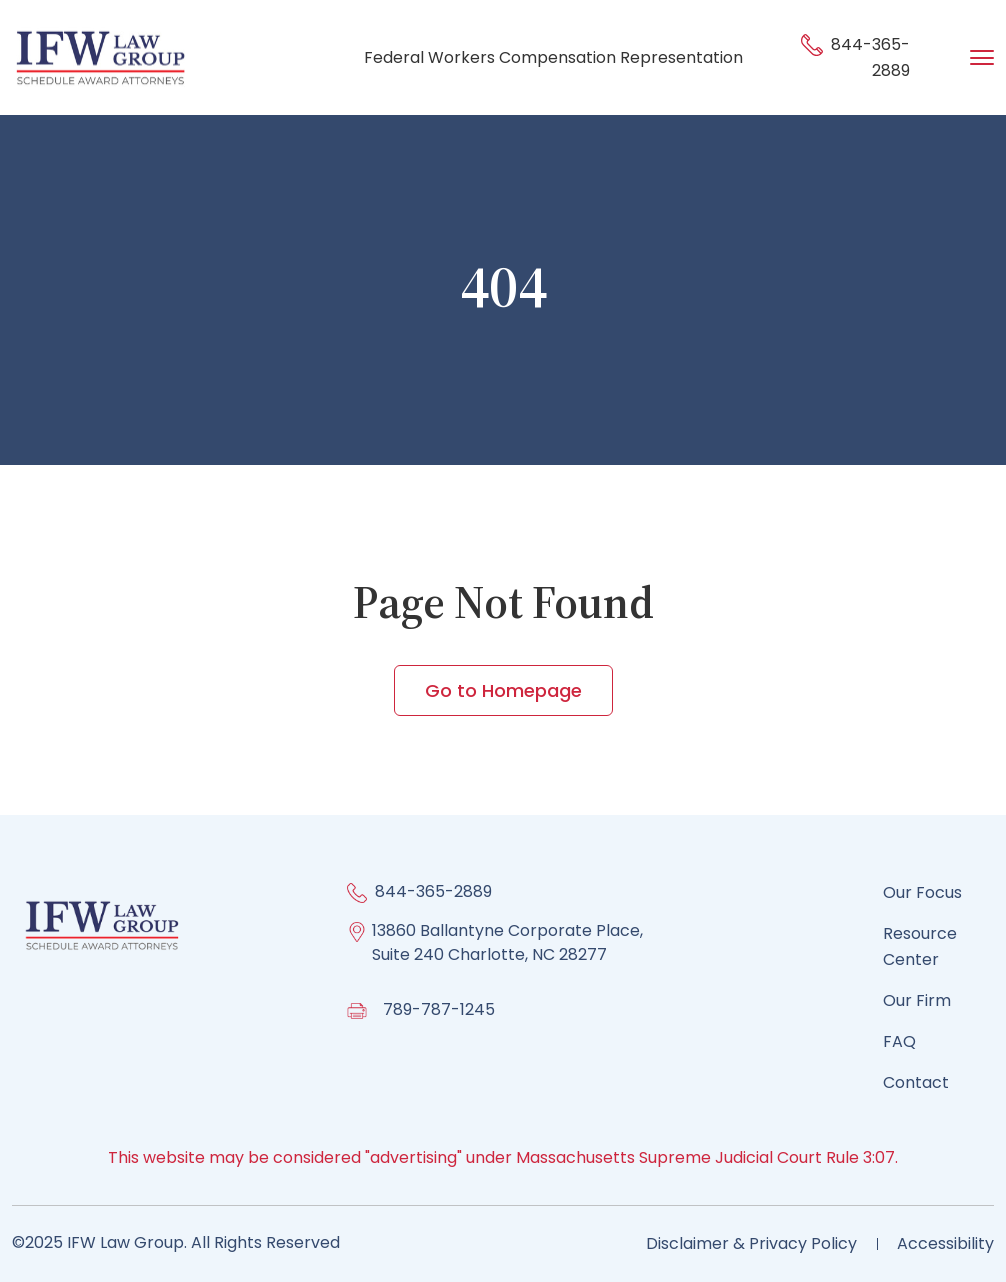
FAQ (899, 1041)
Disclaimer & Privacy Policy (751, 1243)
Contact (916, 1082)
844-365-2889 (433, 891)
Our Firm (917, 1000)
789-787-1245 (439, 1009)
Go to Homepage (503, 690)
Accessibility (945, 1243)
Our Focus (922, 892)
